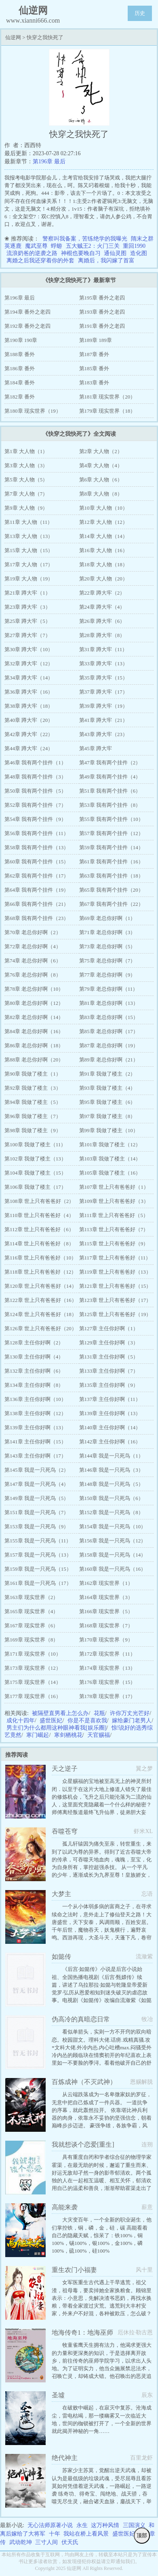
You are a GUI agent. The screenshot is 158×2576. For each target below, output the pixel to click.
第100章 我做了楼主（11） (35, 1144)
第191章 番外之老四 (102, 326)
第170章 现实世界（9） (106, 1640)
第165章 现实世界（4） (31, 1611)
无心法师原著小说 (50, 2525)
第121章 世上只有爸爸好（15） (115, 1286)
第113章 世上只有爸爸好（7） (114, 1229)
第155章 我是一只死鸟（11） (37, 1541)
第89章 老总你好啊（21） (108, 1060)
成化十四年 (20, 1720)
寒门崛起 (37, 1735)
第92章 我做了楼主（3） (32, 1088)
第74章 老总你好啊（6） (32, 961)
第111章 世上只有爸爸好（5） (113, 1215)
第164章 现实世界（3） (106, 1597)
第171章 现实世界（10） (32, 1654)
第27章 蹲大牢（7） (27, 635)
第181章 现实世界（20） (107, 397)
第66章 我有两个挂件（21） (36, 904)
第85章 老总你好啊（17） (108, 1031)
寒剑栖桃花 (68, 1735)
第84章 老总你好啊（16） (33, 1031)
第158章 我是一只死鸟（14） (112, 1555)
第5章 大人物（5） (26, 480)
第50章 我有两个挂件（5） (35, 791)
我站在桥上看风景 (86, 2534)
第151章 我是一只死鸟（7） (36, 1512)
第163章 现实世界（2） (31, 1597)
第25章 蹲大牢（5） (27, 621)
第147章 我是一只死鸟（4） (36, 1484)
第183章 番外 (94, 383)
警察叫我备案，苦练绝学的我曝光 (84, 239)
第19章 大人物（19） (28, 579)
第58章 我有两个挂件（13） (36, 847)
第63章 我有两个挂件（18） (111, 876)
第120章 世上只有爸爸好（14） (40, 1286)
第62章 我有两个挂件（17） (36, 876)
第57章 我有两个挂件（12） (111, 833)
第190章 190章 (20, 340)
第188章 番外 (19, 354)
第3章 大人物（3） (26, 465)
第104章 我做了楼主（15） (35, 1173)
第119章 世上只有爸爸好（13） (115, 1272)
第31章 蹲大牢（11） (103, 649)
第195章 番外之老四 (102, 298)
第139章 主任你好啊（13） (110, 1413)
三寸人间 (46, 2542)
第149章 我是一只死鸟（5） (36, 1498)
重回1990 (134, 246)
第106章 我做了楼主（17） (35, 1187)
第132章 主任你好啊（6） (33, 1371)
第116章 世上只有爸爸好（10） (40, 1258)
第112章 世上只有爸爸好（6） (39, 1229)
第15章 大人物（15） (28, 550)
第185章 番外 (94, 368)
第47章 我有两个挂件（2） (110, 763)
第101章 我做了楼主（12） (110, 1144)
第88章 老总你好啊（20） (33, 1060)
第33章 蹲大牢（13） (103, 663)
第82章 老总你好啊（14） (33, 1017)
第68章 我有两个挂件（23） (36, 918)
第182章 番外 (19, 397)
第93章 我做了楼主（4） (107, 1088)
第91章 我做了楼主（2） (107, 1074)
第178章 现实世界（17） (107, 1696)
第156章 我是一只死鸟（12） (112, 1541)
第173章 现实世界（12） (32, 1668)
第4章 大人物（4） (100, 465)
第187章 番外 (94, 354)
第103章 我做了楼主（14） (110, 1159)
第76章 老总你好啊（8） (32, 975)
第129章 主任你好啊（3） (108, 1343)
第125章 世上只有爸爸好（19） (115, 1314)
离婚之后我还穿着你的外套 (40, 260)
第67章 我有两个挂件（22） (111, 904)
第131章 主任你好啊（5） (108, 1357)
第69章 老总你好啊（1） (107, 918)
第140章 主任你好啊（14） (110, 1427)
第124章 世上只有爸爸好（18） (40, 1314)
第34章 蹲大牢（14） (28, 678)
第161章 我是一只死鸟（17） (38, 1583)
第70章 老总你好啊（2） (32, 932)
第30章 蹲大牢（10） (28, 649)
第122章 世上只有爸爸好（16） (40, 1300)
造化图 (138, 253)
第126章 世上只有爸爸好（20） (40, 1328)
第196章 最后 (49, 161)
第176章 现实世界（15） (107, 1682)
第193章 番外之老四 (102, 312)
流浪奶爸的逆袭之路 (31, 253)
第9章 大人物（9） (26, 508)
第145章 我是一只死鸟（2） (36, 1470)
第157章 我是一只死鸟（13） (38, 1555)
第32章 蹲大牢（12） (28, 663)
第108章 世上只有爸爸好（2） (39, 1201)
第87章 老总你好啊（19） (108, 1045)
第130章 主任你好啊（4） (33, 1357)
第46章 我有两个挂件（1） (35, 763)
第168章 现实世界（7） (106, 1625)
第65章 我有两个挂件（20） (111, 890)
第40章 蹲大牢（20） (28, 720)
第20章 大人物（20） (103, 579)
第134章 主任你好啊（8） (33, 1385)
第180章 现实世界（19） (32, 411)
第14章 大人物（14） (103, 536)
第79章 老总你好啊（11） (108, 989)
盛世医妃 (51, 1720)
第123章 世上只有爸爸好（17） (115, 1300)
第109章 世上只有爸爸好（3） (114, 1201)
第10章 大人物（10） (103, 508)
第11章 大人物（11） (28, 522)
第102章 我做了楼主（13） (35, 1159)
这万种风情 (105, 2525)
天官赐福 (98, 1735)
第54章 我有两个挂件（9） (35, 819)
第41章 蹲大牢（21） (103, 720)
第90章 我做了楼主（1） (32, 1074)
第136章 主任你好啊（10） (35, 1399)
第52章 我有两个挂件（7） (35, 805)
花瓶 (99, 1713)
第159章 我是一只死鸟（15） (38, 1569)
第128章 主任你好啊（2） (33, 1343)
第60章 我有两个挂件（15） (36, 862)
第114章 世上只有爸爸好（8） (39, 1244)
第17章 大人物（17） (28, 564)
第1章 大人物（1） (26, 451)
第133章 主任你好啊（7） (108, 1371)
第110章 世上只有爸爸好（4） (39, 1215)
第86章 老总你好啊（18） (33, 1045)
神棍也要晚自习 (81, 253)
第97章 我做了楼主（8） (107, 1116)
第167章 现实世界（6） (31, 1625)
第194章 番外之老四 (27, 312)
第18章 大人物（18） (103, 564)
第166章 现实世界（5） (106, 1611)
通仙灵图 (115, 253)
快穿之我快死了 (45, 37)
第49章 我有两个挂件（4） (110, 777)
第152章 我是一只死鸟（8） (111, 1512)
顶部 (142, 2535)
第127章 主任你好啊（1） (108, 1328)
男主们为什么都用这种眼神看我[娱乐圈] (56, 1728)
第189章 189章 (95, 340)
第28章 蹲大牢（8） (102, 635)
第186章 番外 (19, 368)
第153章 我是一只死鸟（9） (36, 1526)
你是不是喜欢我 (87, 1720)
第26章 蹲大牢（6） (102, 621)
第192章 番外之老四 (27, 326)
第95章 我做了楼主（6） (107, 1102)
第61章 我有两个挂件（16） (111, 862)
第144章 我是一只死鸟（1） (111, 1456)
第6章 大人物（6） (100, 480)
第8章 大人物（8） (100, 494)
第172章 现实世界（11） (107, 1654)
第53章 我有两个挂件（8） (110, 805)
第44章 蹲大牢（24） (28, 748)
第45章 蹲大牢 (95, 748)
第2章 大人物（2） (100, 451)
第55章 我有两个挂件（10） (111, 819)
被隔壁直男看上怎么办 (60, 1713)
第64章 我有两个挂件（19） (36, 890)
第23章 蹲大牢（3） (27, 607)
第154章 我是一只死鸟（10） (112, 1526)
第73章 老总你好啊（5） (107, 946)
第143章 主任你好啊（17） (35, 1456)
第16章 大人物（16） (103, 550)
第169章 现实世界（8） (31, 1640)
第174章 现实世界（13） (107, 1668)
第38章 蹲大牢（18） (28, 706)
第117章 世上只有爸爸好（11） (115, 1258)
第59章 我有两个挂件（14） (111, 847)
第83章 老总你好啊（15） (108, 1017)
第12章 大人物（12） (103, 522)
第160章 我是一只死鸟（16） (112, 1569)
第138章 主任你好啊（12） (35, 1413)
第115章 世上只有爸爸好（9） (114, 1244)
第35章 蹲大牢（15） (103, 678)
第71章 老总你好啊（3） (107, 932)
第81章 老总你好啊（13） (108, 1003)
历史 (140, 13)
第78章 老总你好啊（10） (33, 989)
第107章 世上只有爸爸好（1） (114, 1187)
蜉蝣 (56, 246)
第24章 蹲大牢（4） (102, 607)
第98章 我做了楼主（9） (32, 1130)
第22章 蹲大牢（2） (102, 593)
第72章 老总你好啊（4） (32, 946)
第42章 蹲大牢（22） (28, 734)
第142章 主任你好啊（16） (110, 1442)
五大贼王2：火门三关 (93, 246)
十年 (54, 2534)
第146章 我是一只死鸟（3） (111, 1470)
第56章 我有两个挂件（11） (36, 833)
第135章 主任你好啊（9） (108, 1385)
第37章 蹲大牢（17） (103, 692)
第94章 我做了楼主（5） (32, 1102)
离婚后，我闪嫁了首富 (106, 260)
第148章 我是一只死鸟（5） (111, 1484)
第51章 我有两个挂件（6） (110, 791)
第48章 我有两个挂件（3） (35, 777)
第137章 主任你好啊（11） (110, 1399)
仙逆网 (13, 37)
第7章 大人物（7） (26, 494)
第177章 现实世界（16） (32, 1696)
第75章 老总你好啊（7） (107, 961)
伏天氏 (69, 2542)
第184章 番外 (19, 383)
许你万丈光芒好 (130, 1713)
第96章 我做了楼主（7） (32, 1116)
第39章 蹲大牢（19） (103, 706)
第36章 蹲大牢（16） (28, 692)
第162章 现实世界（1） (106, 1583)
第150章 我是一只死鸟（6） (111, 1498)
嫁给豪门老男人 (132, 1720)
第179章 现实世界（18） (107, 411)
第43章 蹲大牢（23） (103, 734)
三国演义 (134, 2525)
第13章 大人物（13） (28, 536)
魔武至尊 (36, 246)
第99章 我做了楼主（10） (108, 1130)
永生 (82, 2525)
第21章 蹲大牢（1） (27, 593)
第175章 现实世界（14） (32, 1682)
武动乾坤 (20, 2542)
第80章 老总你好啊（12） (33, 1003)
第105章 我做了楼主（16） (110, 1173)
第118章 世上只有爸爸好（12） (40, 1272)
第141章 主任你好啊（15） (35, 1442)
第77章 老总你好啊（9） (107, 975)
